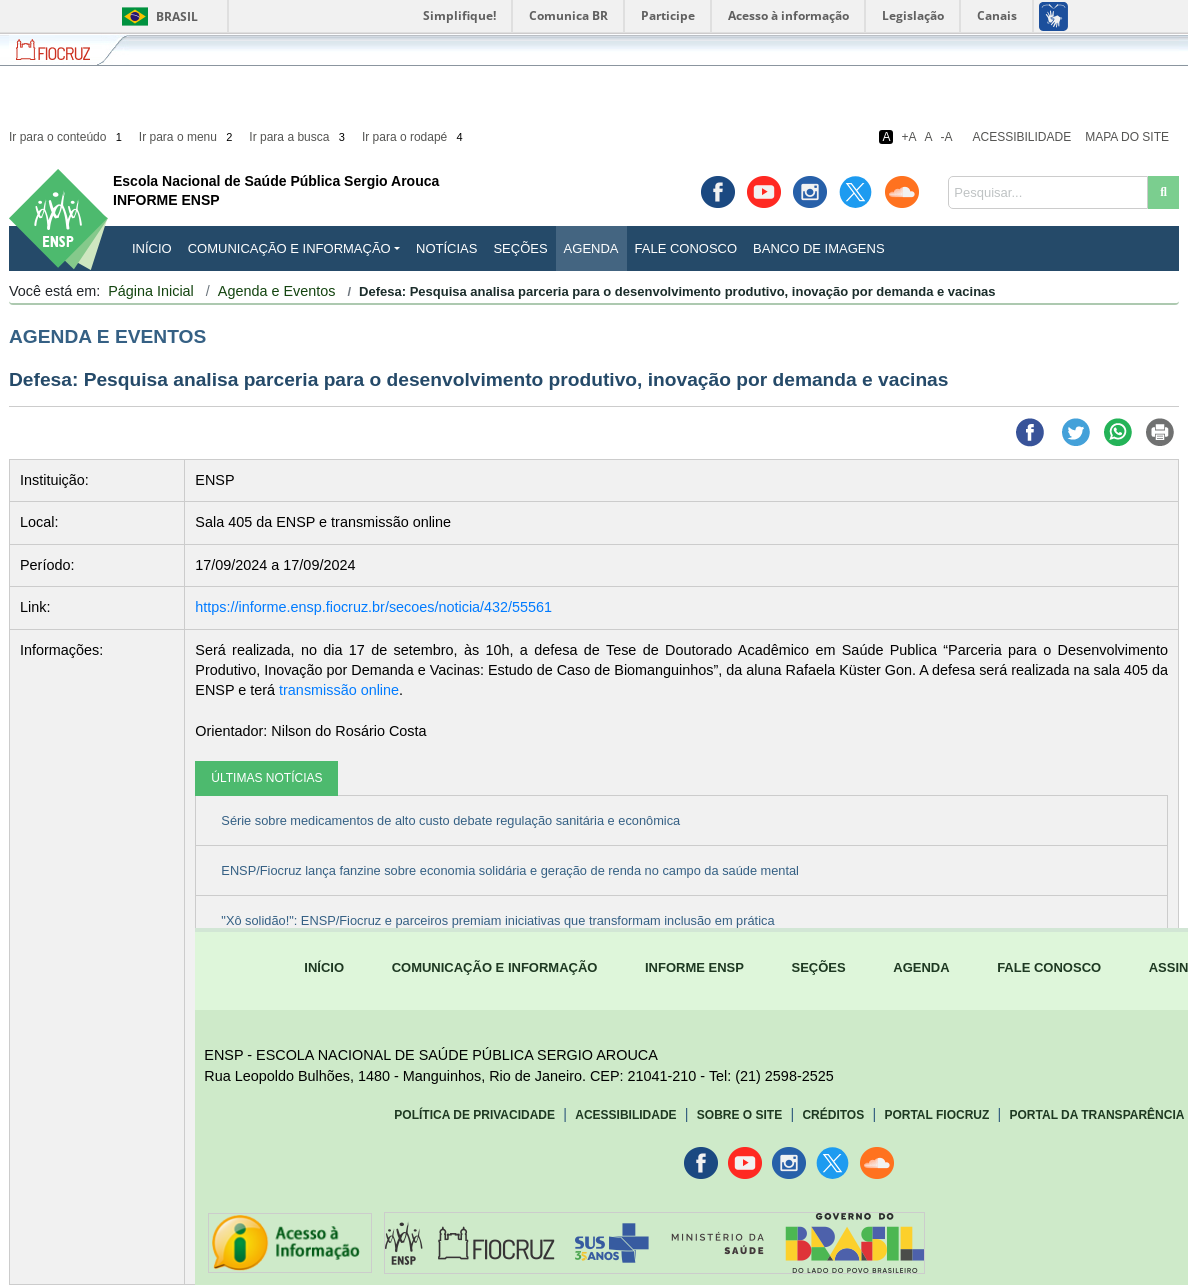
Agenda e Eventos (277, 291)
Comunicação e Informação (289, 248)
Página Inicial (151, 291)
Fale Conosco (686, 248)
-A (947, 137)
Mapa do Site (1127, 137)
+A (908, 137)
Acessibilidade (1022, 137)
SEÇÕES (819, 967)
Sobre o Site (739, 1115)
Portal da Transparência (1097, 1115)
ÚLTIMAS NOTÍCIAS (266, 778)
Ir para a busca (298, 137)
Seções (520, 248)
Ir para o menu (187, 137)
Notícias (446, 248)
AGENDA (921, 967)
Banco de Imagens (818, 248)
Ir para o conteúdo (67, 137)
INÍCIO (152, 248)
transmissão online (339, 690)
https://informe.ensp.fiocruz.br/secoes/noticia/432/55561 (373, 607)
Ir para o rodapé (414, 137)
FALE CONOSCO (1049, 967)
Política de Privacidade (474, 1115)
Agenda (591, 248)
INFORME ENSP (694, 967)
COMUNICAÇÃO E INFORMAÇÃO (495, 967)
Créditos (833, 1115)
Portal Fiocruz (936, 1115)
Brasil (156, 16)
